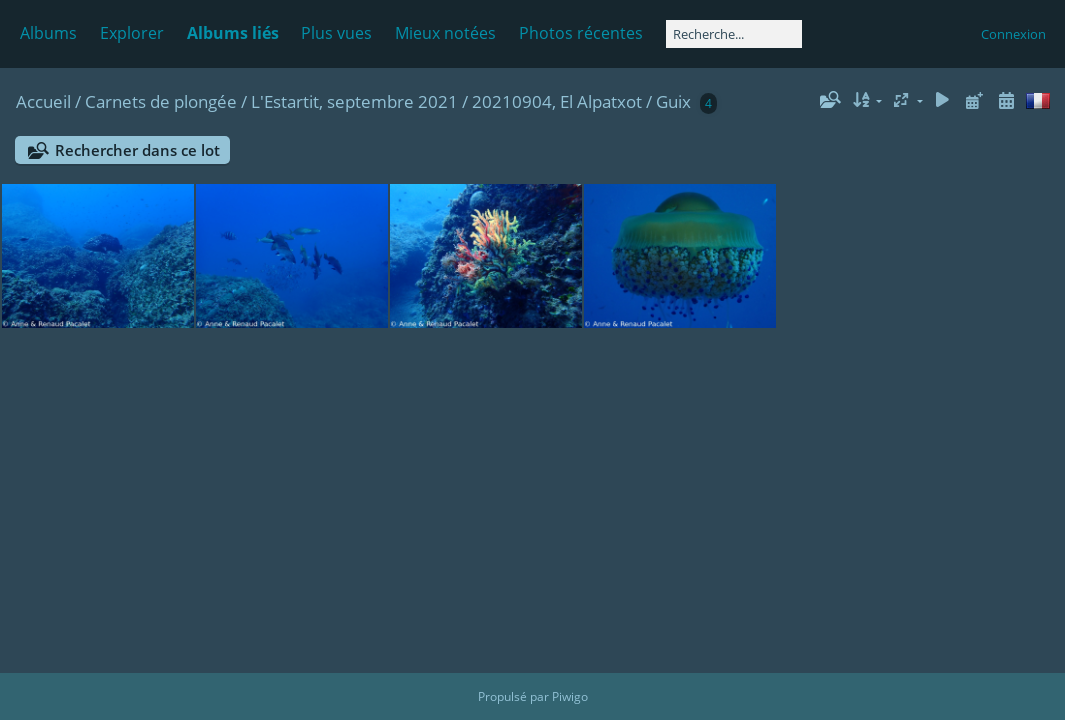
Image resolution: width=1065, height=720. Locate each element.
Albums (48, 33)
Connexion (1013, 34)
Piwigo (570, 696)
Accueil (43, 101)
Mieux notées (445, 33)
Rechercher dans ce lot (137, 150)
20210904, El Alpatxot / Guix (581, 101)
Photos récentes (581, 33)
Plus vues (336, 33)
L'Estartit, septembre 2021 (354, 101)
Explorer (132, 33)
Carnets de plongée (161, 101)
